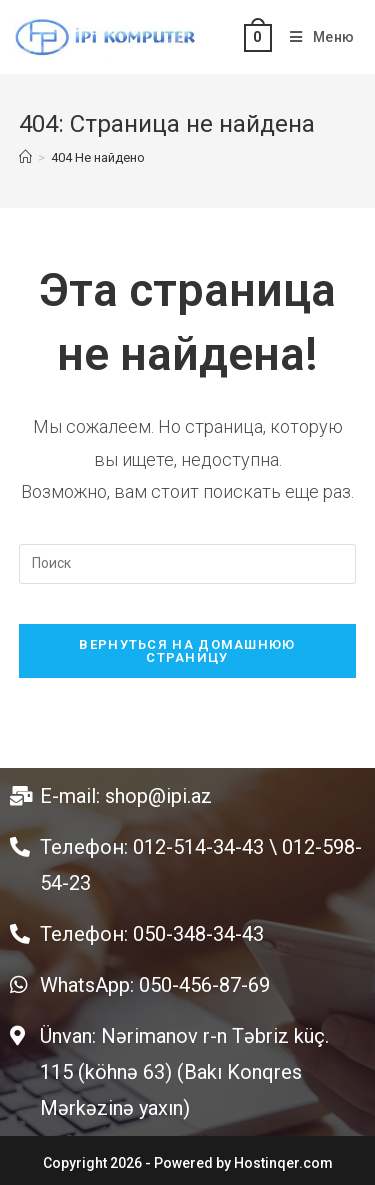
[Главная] (25, 157)
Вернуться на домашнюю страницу (187, 651)
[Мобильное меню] (315, 37)
